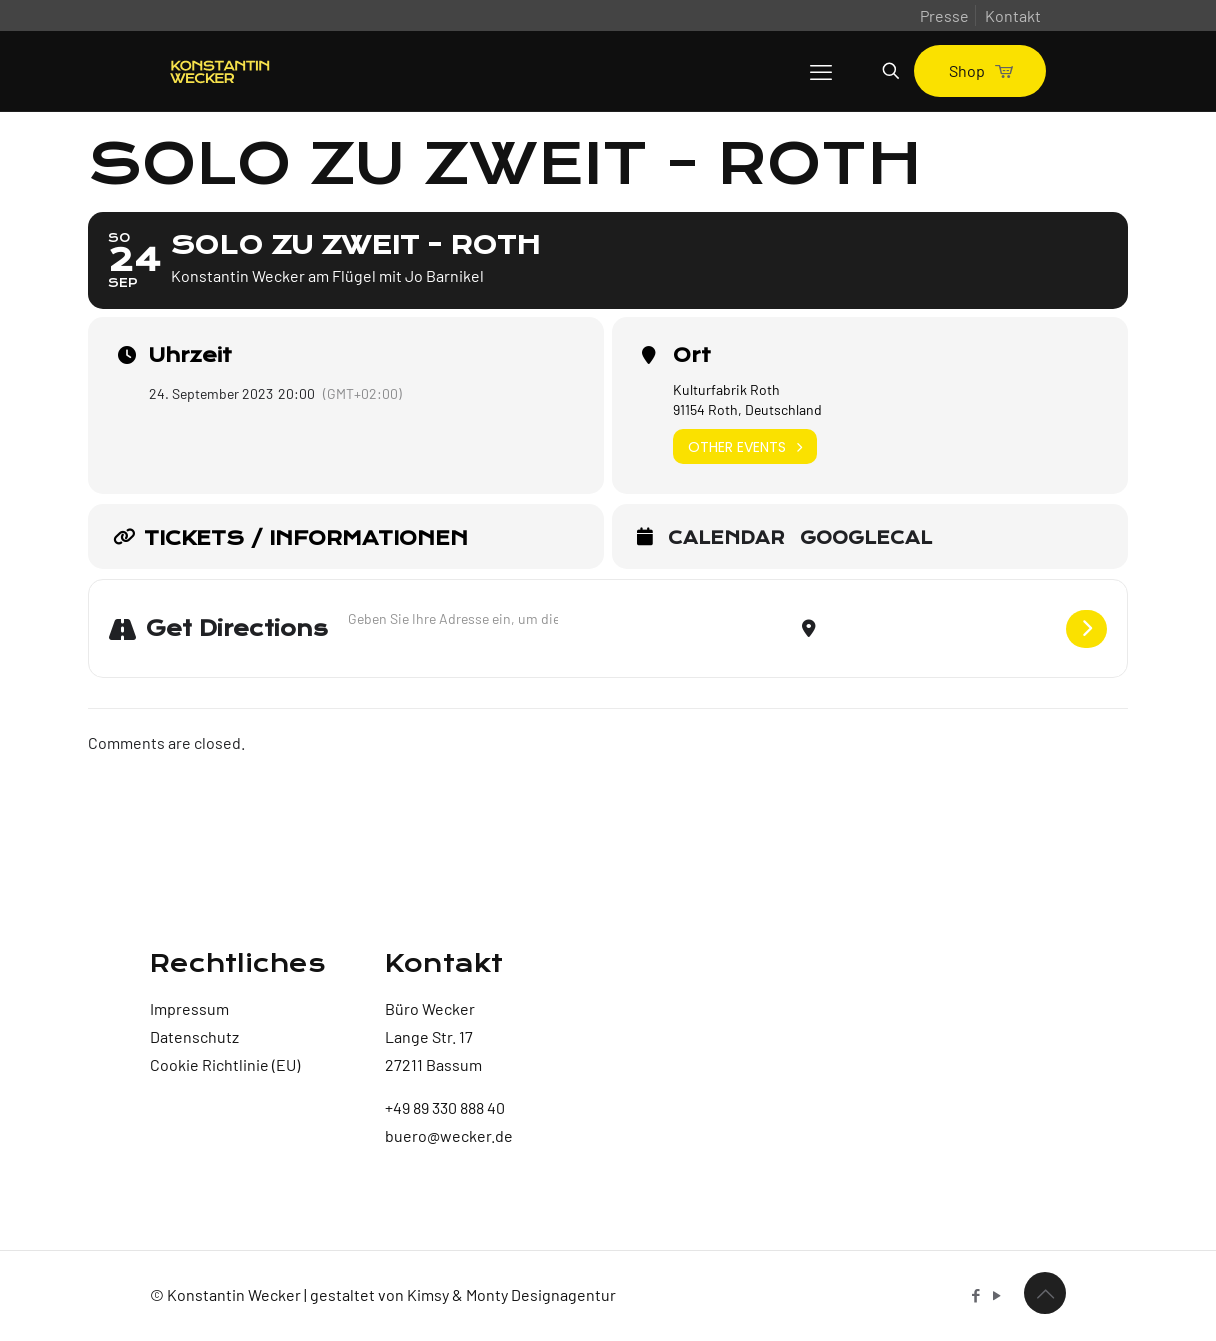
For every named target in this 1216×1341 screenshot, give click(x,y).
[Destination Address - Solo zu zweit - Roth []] (941, 628)
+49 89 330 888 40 (445, 1107)
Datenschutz (194, 1036)
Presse (944, 15)
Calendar (726, 539)
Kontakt (1013, 15)
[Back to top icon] (1045, 1293)
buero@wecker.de (449, 1135)
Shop (980, 70)
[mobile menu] (821, 71)
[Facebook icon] (975, 1295)
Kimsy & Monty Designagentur (511, 1294)
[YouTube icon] (996, 1295)
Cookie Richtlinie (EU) (225, 1064)
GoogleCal (866, 539)
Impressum (189, 1008)
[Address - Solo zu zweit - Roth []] (453, 618)
